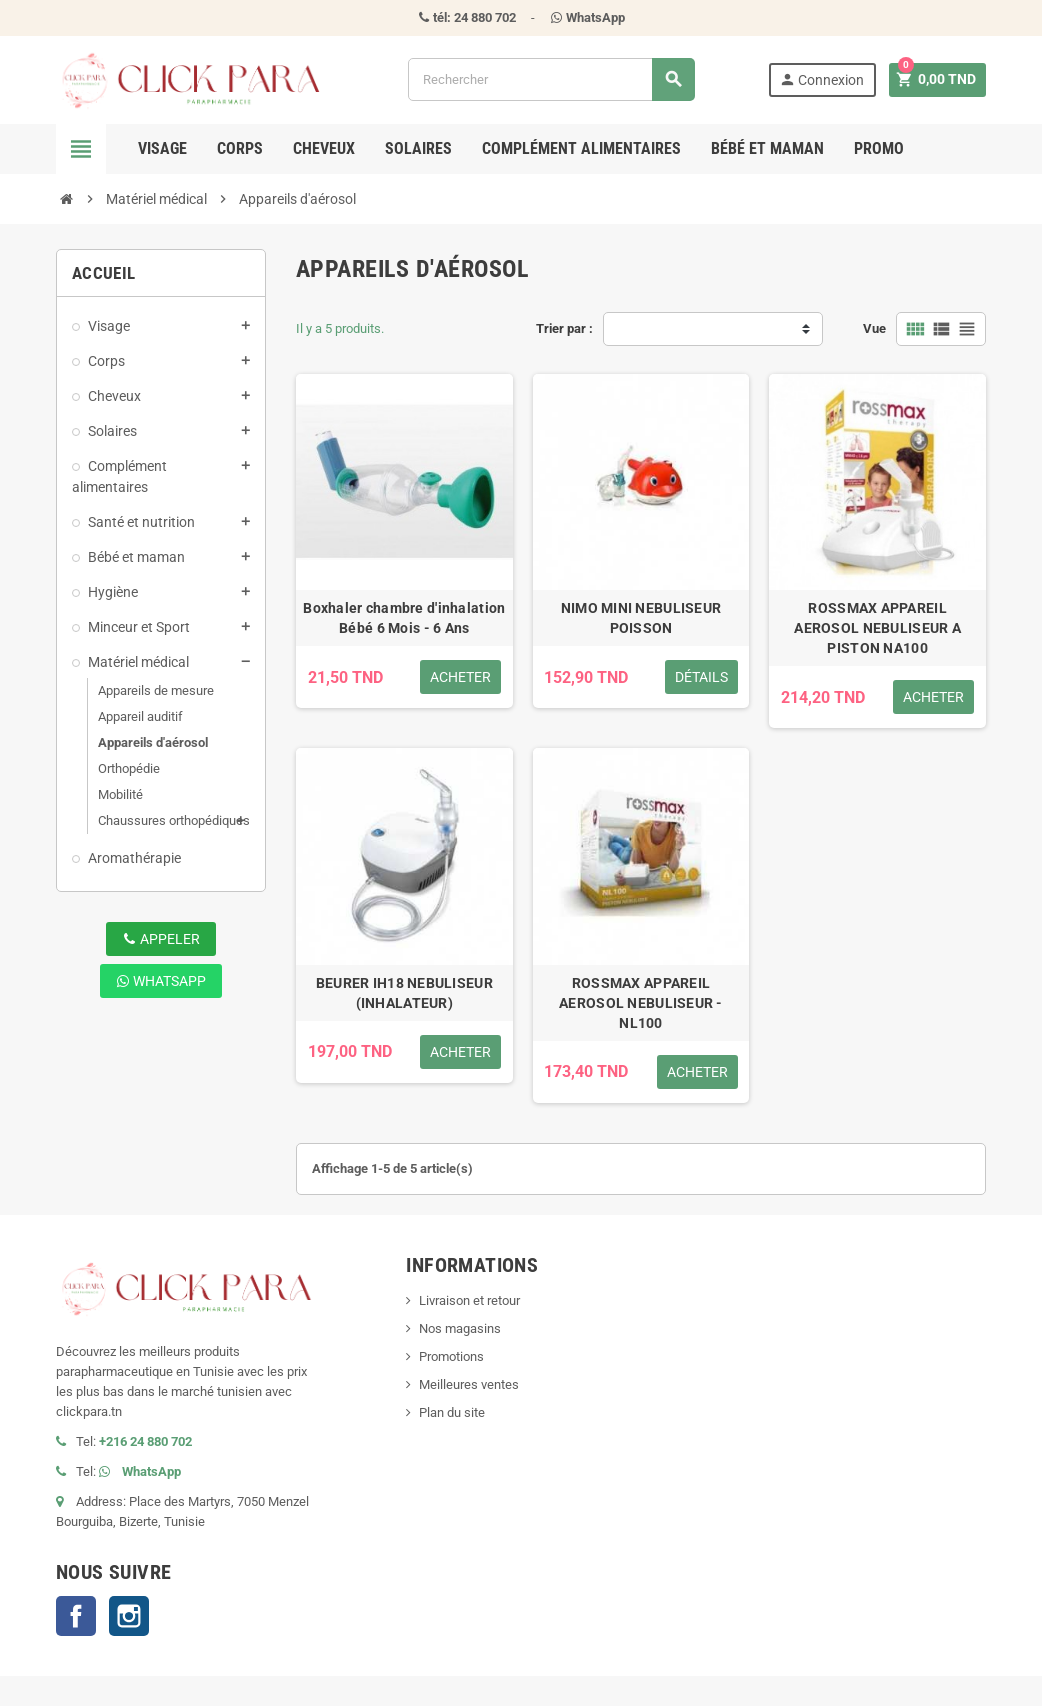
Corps (240, 148)
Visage (162, 148)
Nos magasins (460, 1328)
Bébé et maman (767, 148)
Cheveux (324, 148)
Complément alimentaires (581, 148)
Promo (879, 148)
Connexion (820, 79)
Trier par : (564, 328)
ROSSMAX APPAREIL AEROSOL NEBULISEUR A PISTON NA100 (877, 628)
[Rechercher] (550, 79)
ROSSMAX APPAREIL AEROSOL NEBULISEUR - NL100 (641, 1003)
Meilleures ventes (469, 1384)
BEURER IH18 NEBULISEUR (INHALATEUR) (404, 993)
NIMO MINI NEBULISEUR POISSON (641, 618)
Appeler (161, 939)
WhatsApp (161, 981)
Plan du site (452, 1412)
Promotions (451, 1356)
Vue (874, 328)
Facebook (76, 1616)
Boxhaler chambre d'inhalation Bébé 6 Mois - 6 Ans (404, 618)
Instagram (129, 1616)
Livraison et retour (469, 1300)
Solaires (418, 148)
